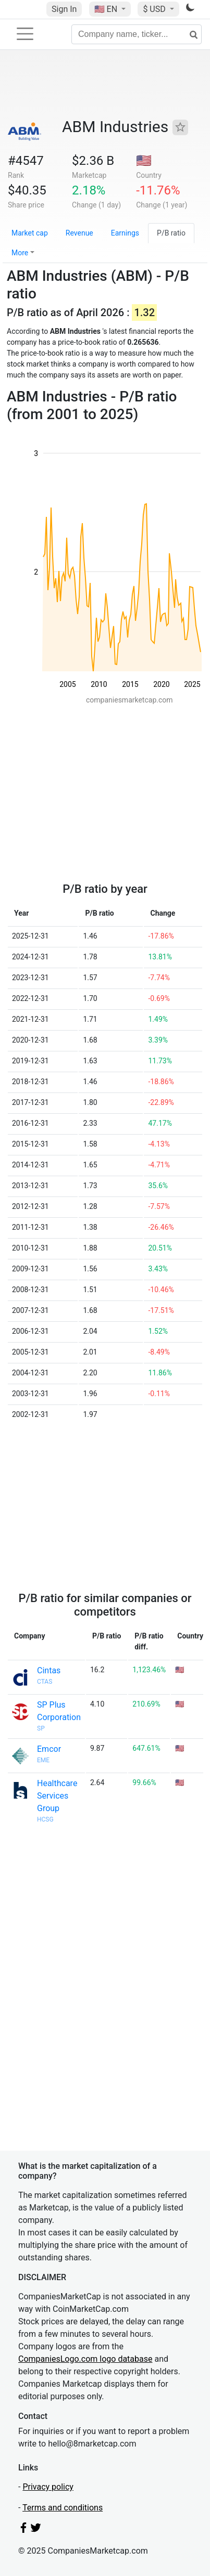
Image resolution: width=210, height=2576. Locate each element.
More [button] (19, 253)
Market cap (29, 233)
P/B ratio (171, 233)
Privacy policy (47, 2487)
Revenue (79, 233)
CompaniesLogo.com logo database (85, 2359)
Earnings (125, 233)
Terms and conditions (62, 2508)
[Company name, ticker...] (136, 34)
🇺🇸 (106, 9)
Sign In (64, 9)
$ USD (155, 9)
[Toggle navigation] (25, 33)
